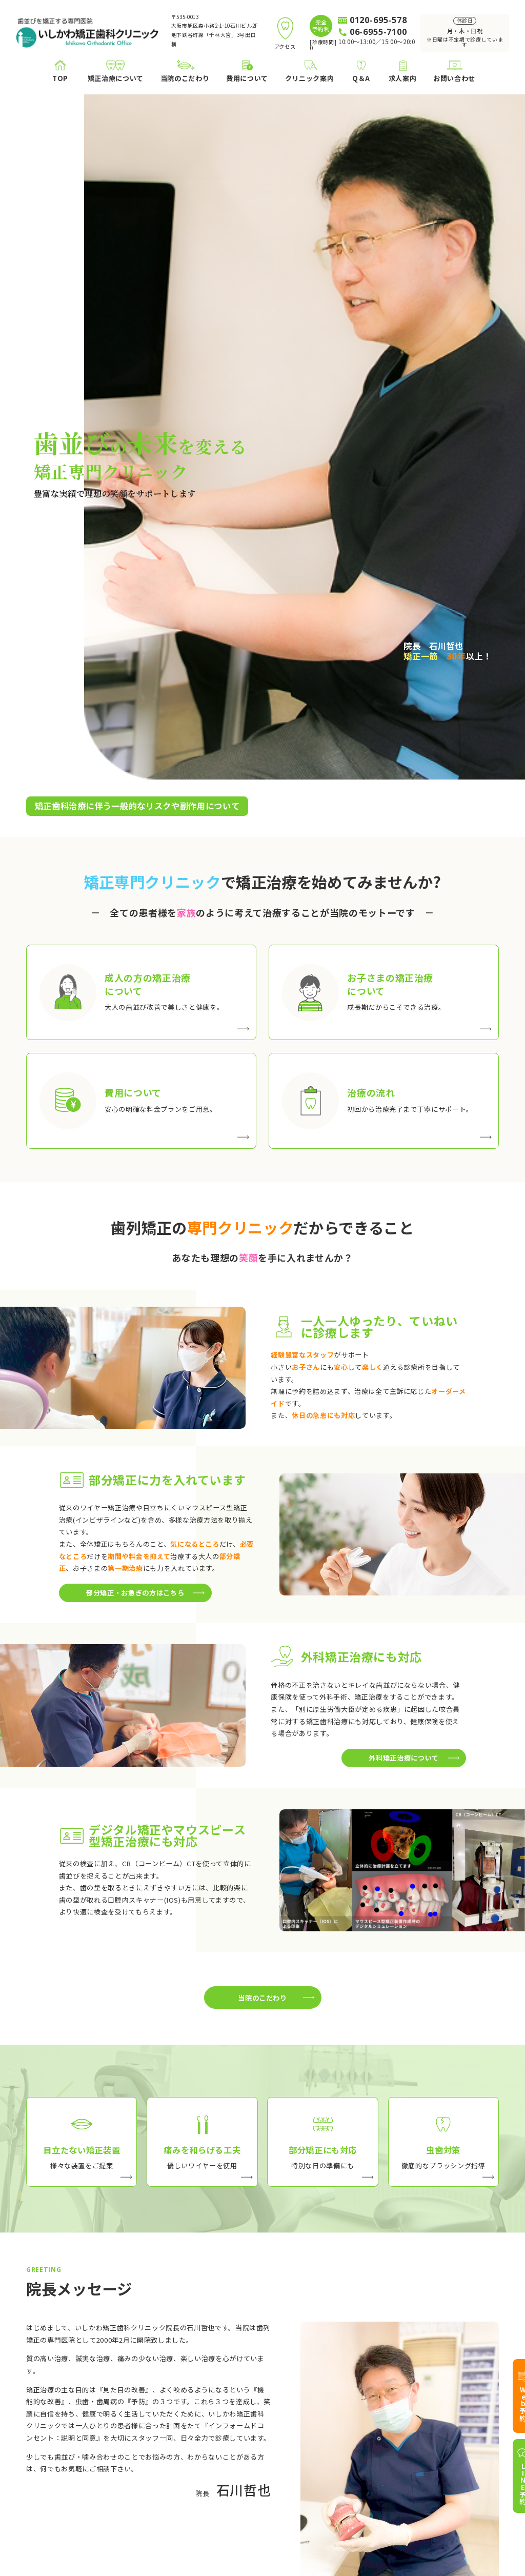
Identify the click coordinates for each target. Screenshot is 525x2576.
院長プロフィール (314, 2433)
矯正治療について (91, 2420)
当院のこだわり (206, 2420)
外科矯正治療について (105, 2501)
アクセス (300, 2461)
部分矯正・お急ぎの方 (224, 2461)
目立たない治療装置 (220, 2433)
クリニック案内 (304, 2420)
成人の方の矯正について (108, 2433)
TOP (34, 2420)
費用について (91, 2461)
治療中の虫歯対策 (217, 2474)
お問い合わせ (478, 2470)
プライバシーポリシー (469, 2536)
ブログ (296, 2447)
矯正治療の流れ (94, 2474)
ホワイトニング (94, 2514)
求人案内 (471, 2437)
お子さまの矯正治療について (115, 2447)
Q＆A (466, 2420)
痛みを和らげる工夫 (220, 2447)
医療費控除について (101, 2487)
